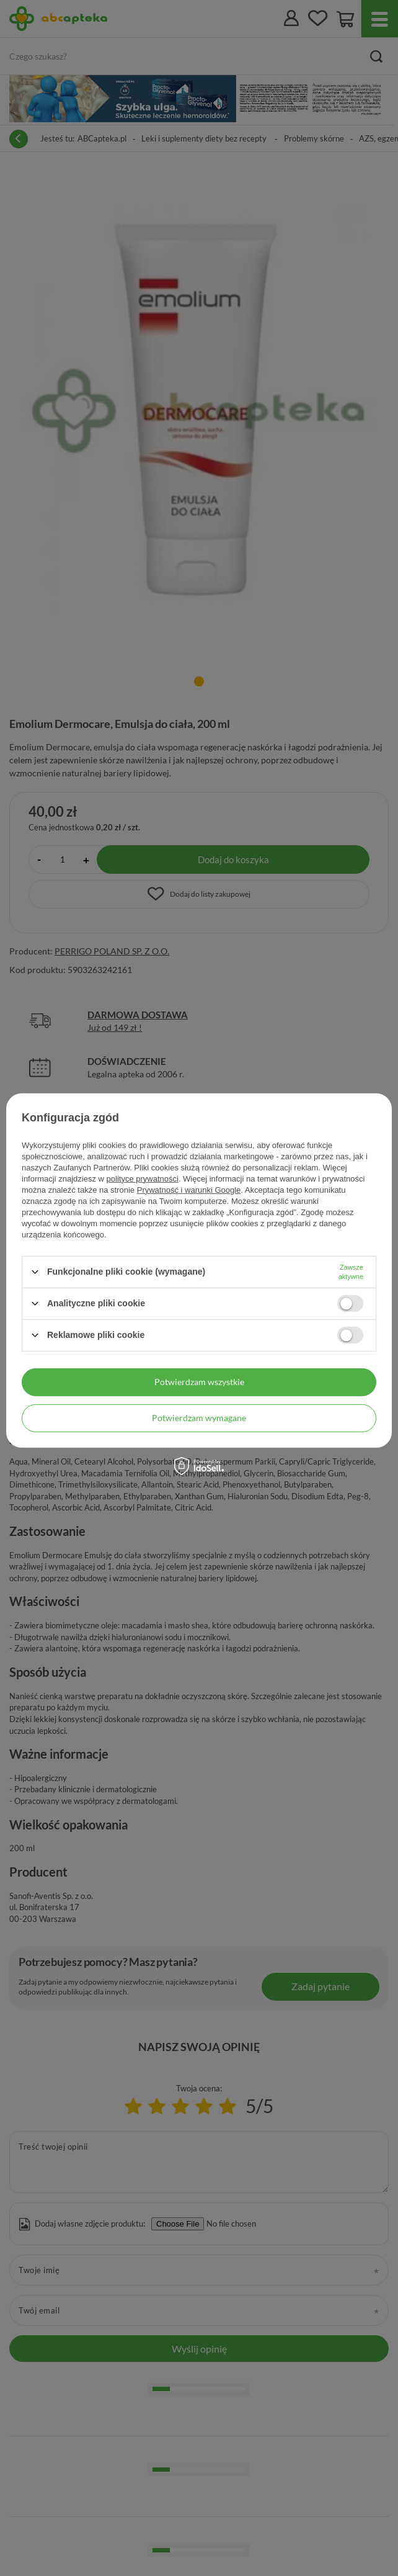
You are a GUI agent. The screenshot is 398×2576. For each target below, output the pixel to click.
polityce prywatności (143, 1178)
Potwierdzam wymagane (199, 1417)
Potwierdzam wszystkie (199, 1381)
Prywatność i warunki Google (189, 1189)
